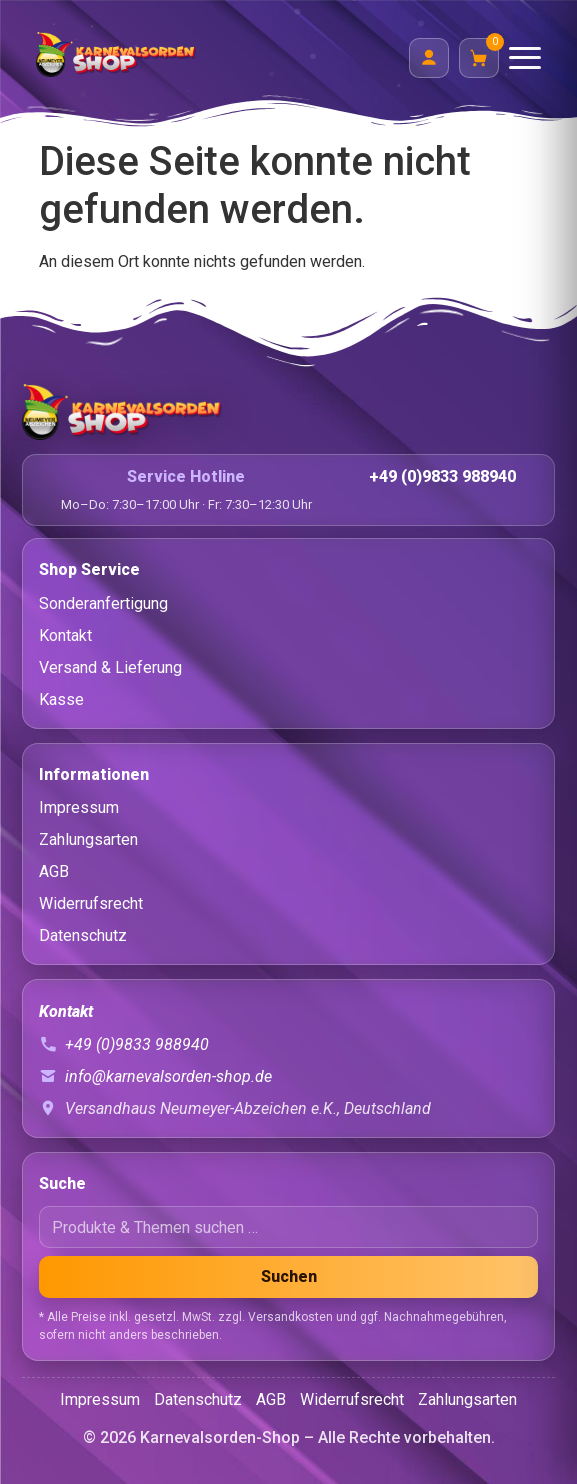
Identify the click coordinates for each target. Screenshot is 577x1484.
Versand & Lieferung (110, 667)
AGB (54, 871)
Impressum (79, 807)
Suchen (289, 1276)
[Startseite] (288, 412)
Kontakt (65, 635)
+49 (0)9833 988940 (442, 476)
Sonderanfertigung (103, 603)
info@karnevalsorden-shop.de (168, 1076)
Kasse (61, 699)
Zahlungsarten (88, 839)
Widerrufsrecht (91, 903)
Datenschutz (83, 935)
